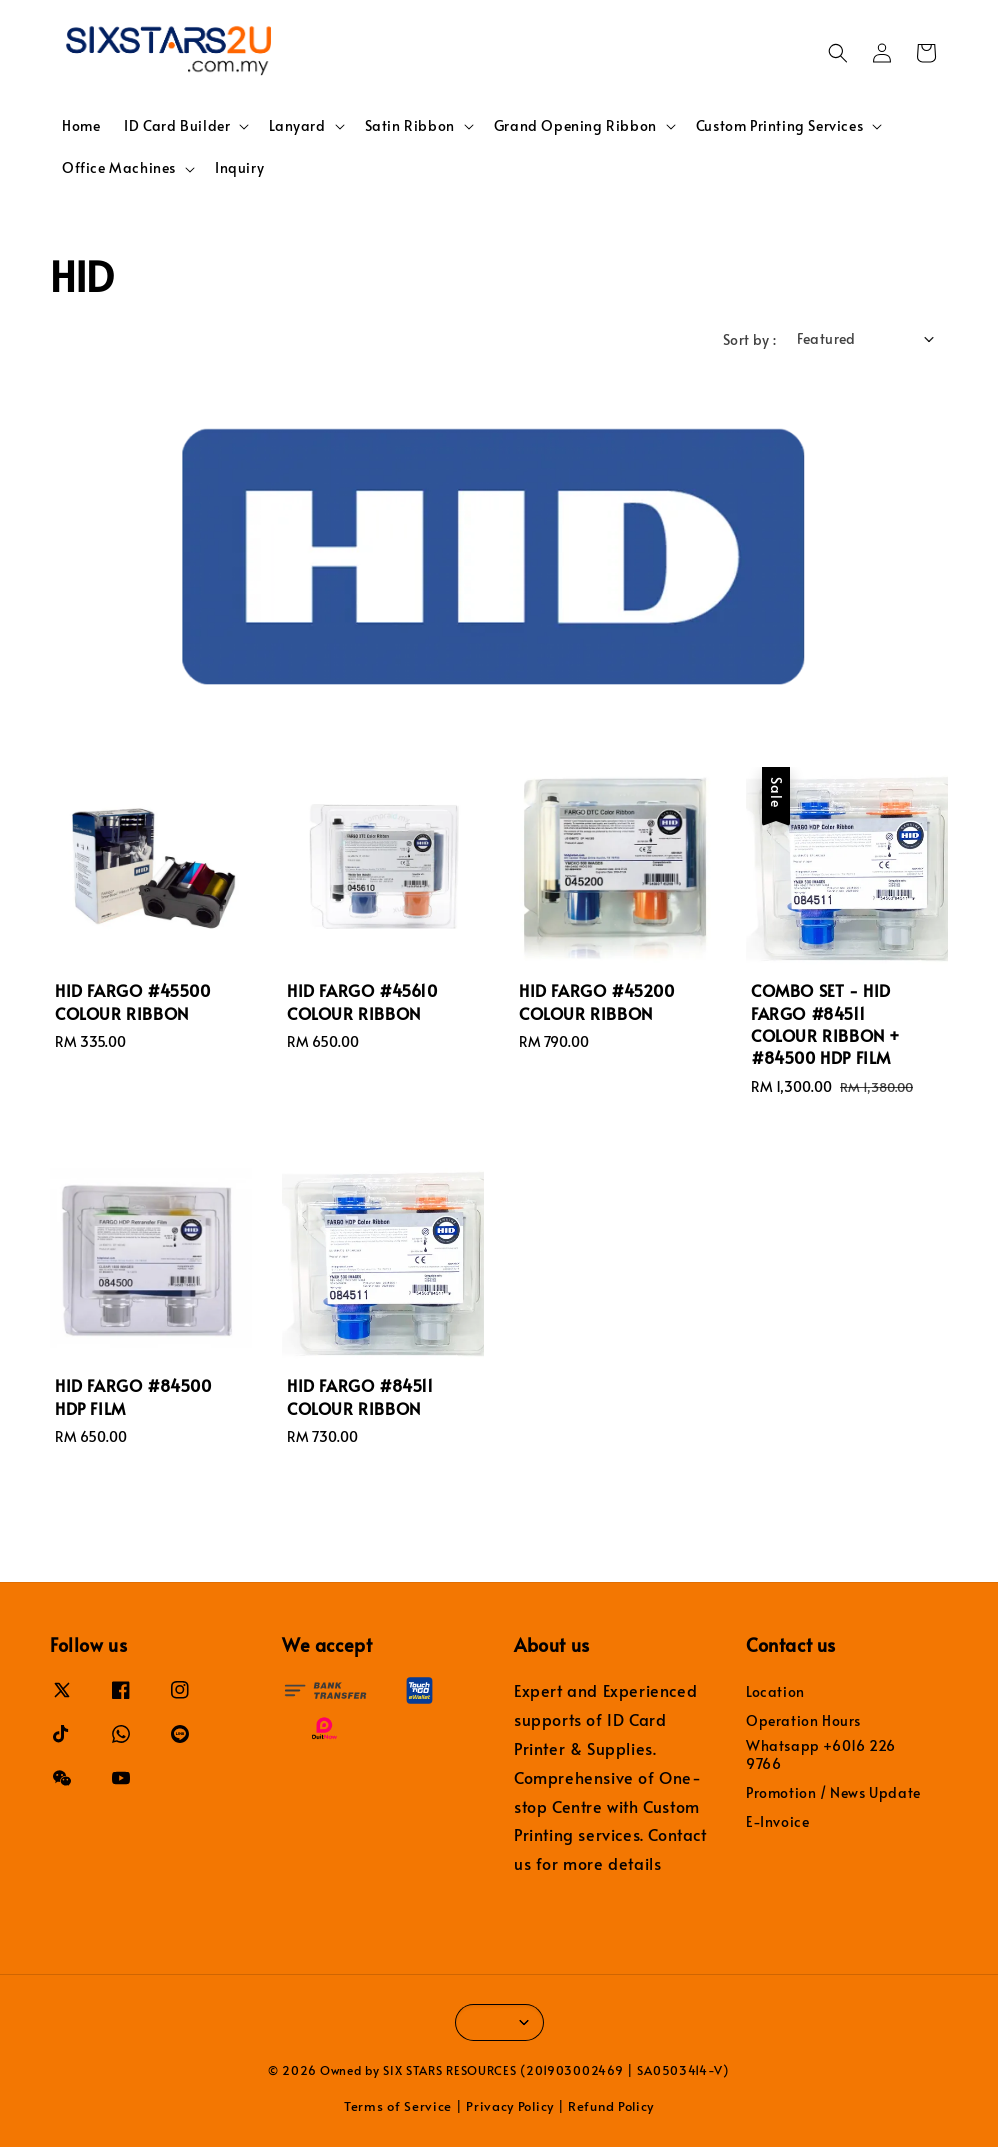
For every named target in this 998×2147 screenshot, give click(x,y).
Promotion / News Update (833, 1792)
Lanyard (297, 126)
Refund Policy (611, 2106)
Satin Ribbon (410, 126)
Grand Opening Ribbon (575, 126)
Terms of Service (398, 2106)
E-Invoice (777, 1821)
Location (775, 1692)
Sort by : (750, 339)
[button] (838, 53)
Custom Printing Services (779, 126)
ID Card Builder (177, 126)
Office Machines (119, 168)
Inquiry (239, 167)
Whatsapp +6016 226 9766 (821, 1754)
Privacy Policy (510, 2106)
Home (81, 125)
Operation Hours (803, 1720)
